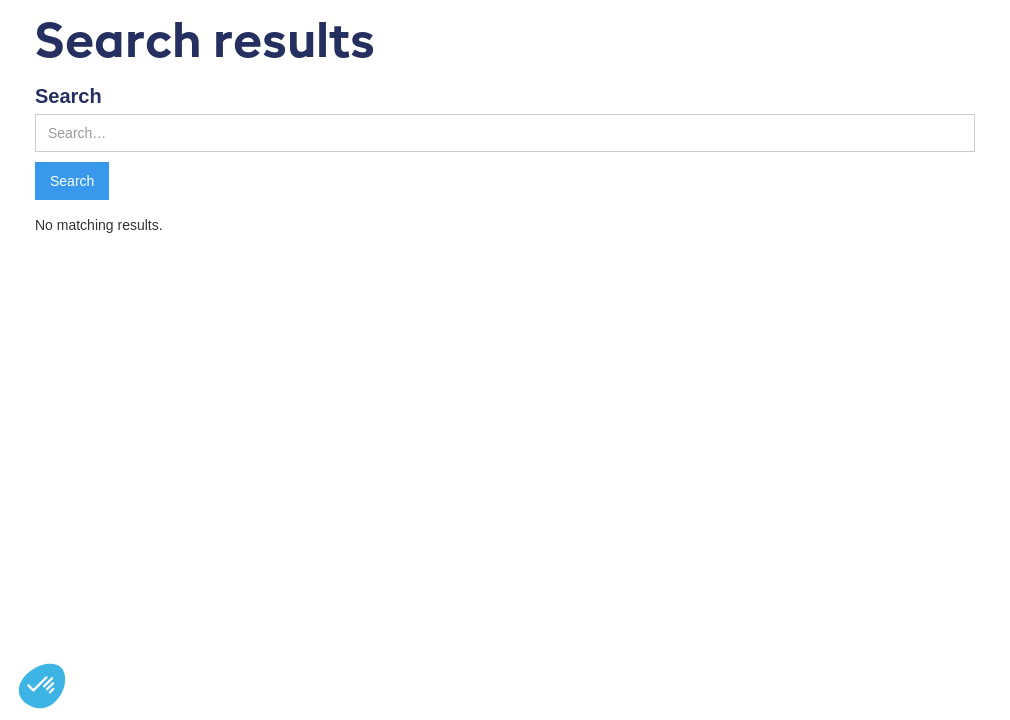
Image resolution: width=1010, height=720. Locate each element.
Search (68, 96)
